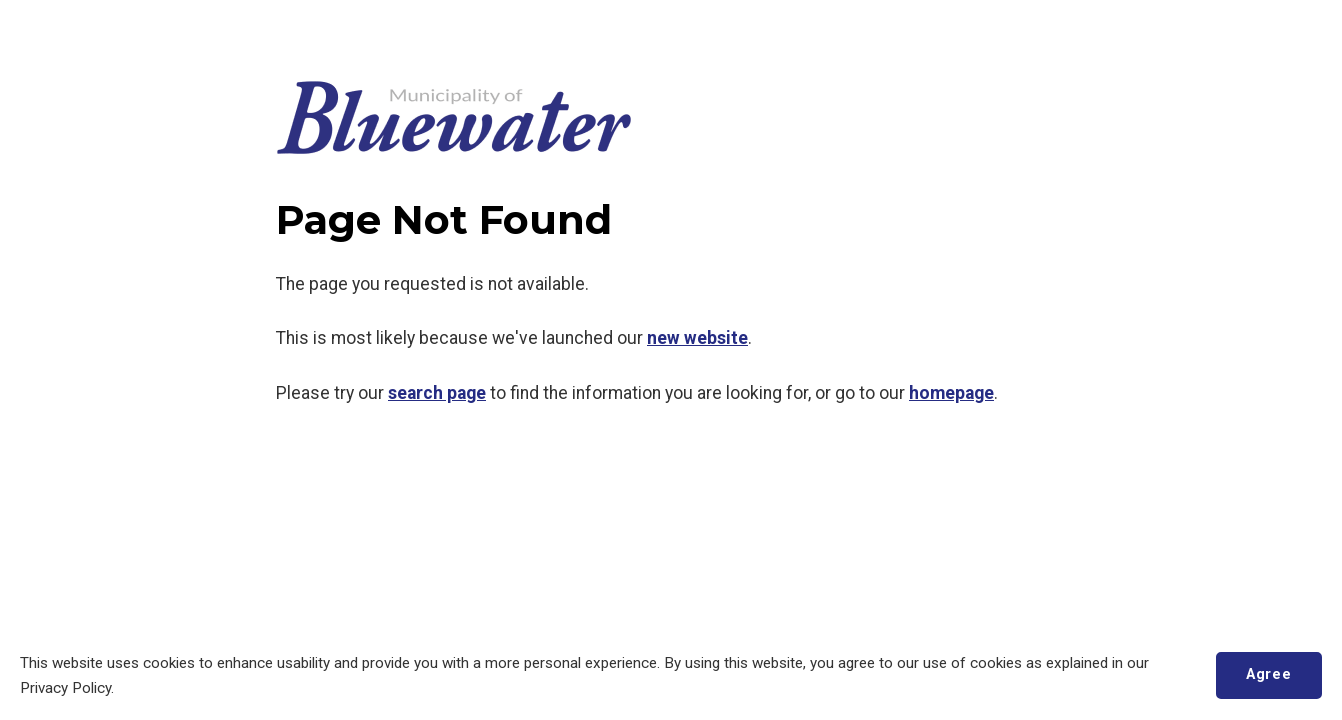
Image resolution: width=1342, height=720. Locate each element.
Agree (1268, 674)
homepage (951, 393)
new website (697, 338)
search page (437, 393)
